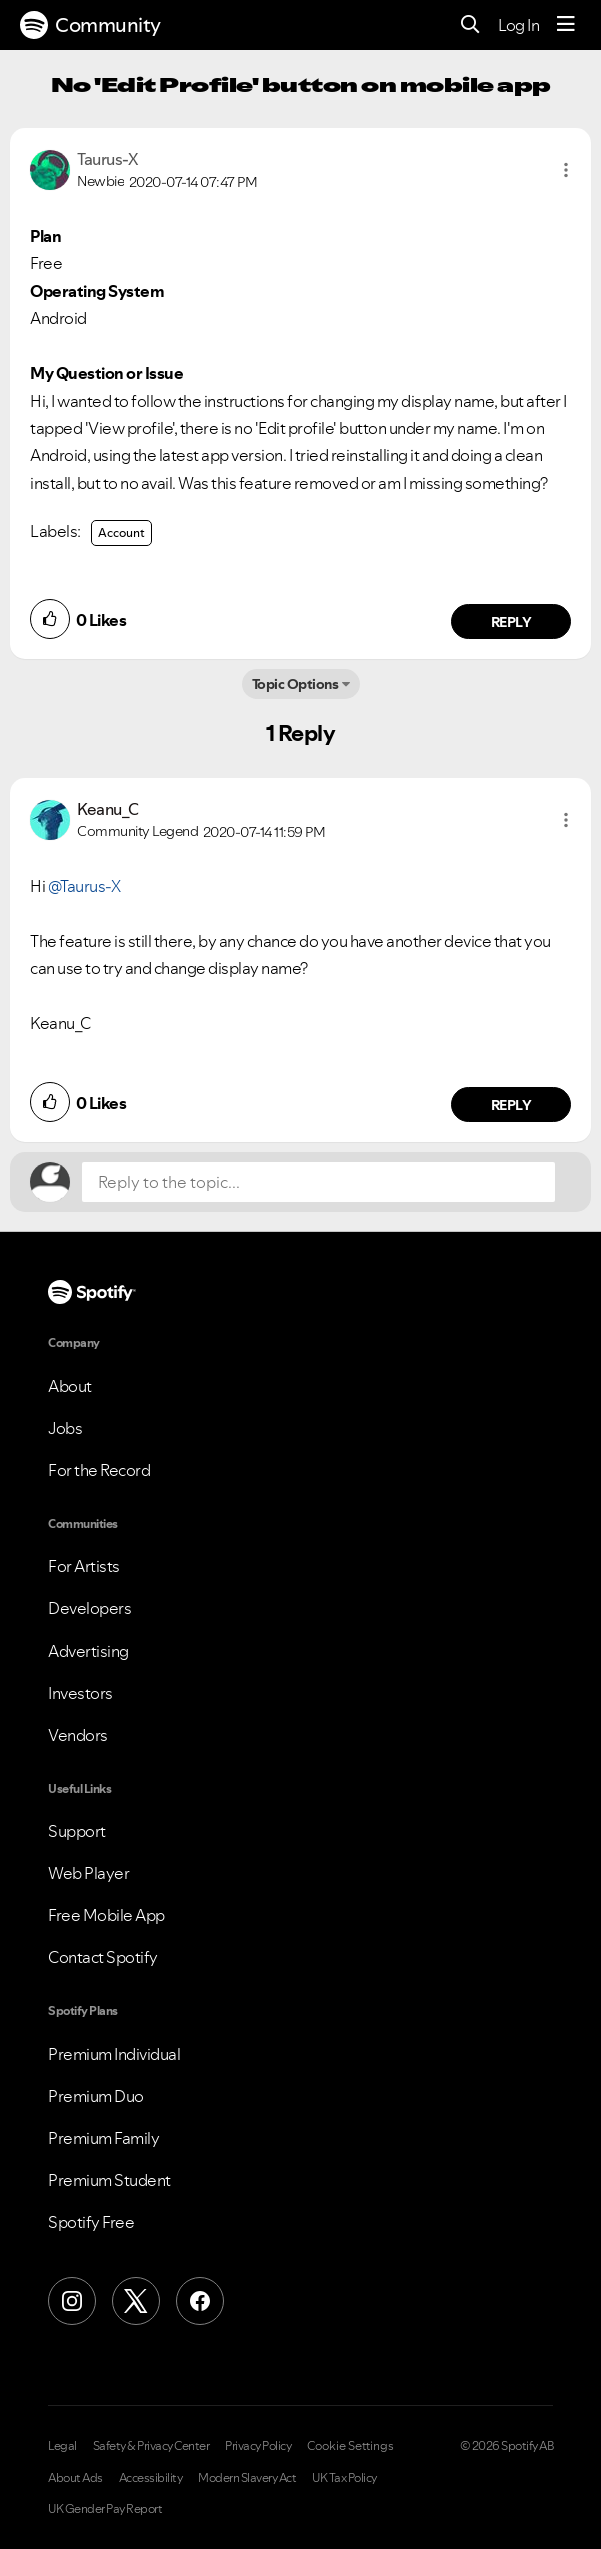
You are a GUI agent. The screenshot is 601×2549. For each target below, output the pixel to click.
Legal (62, 2446)
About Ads (75, 2478)
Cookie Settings (350, 2446)
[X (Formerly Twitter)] (136, 2301)
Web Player (88, 1873)
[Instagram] (72, 2301)
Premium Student (109, 2180)
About (70, 1386)
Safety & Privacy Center (151, 2446)
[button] (566, 170)
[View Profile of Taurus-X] (107, 159)
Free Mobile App (106, 1915)
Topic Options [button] (295, 684)
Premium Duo (96, 2096)
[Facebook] (200, 2301)
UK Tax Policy (344, 2478)
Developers (89, 1608)
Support (77, 1831)
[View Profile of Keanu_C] (108, 809)
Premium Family (103, 2138)
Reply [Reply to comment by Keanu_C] (511, 1105)
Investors (80, 1693)
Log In (518, 25)
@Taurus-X (84, 886)
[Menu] (566, 25)
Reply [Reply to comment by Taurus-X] (511, 622)
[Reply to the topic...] (318, 1182)
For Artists (84, 1566)
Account (121, 532)
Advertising (88, 1651)
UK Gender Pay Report (105, 2509)
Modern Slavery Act (247, 2478)
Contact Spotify (103, 1957)
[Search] (470, 25)
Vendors (78, 1735)
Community (90, 25)
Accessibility (151, 2478)
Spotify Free (91, 2222)
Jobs (65, 1428)
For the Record (99, 1470)
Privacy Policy (258, 2446)
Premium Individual (114, 2054)
